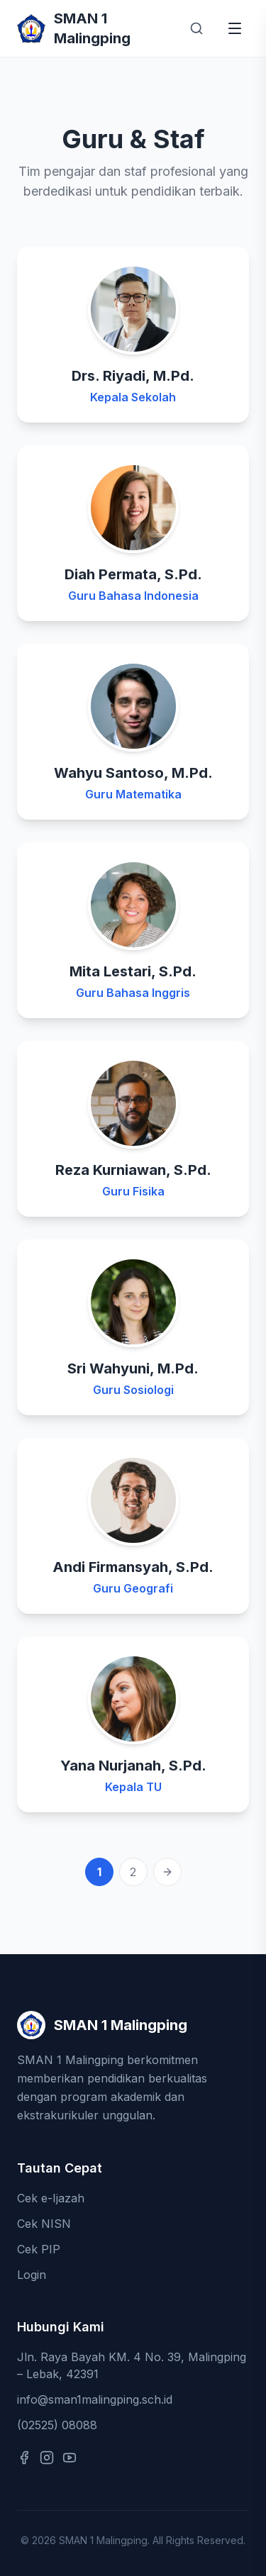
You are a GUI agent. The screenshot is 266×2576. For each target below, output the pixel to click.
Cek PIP (38, 2249)
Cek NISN (44, 2224)
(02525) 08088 (57, 2425)
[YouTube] (69, 2457)
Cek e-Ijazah (50, 2198)
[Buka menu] (235, 28)
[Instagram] (47, 2457)
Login (31, 2275)
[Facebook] (24, 2457)
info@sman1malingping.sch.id (94, 2399)
